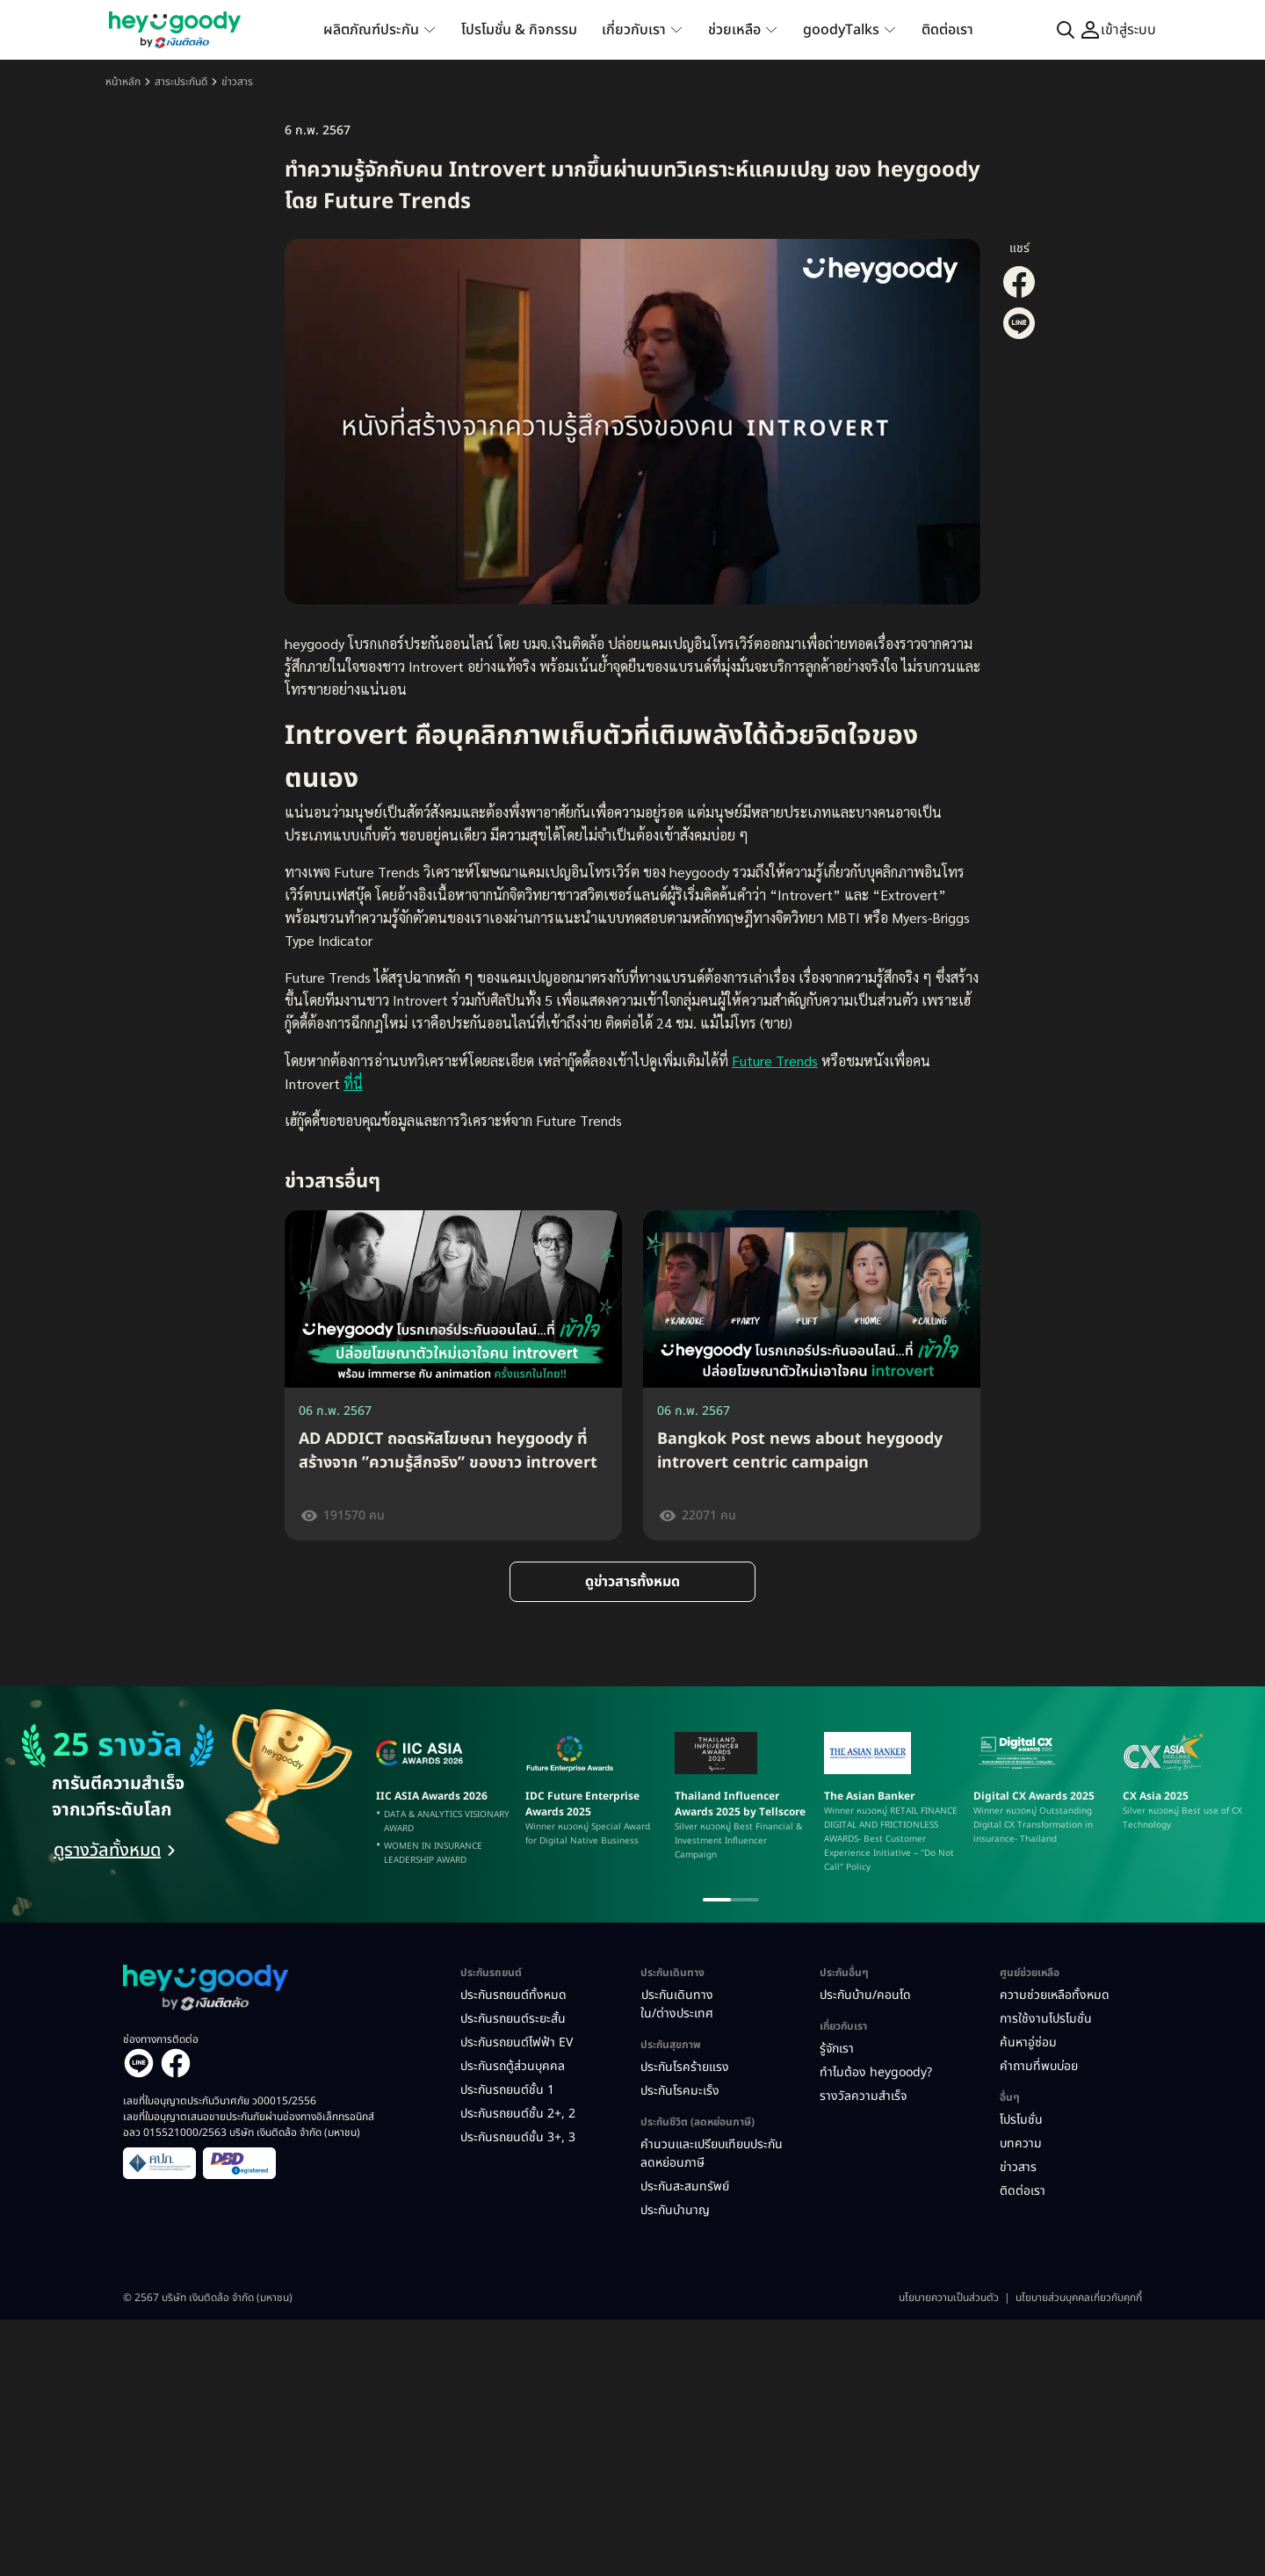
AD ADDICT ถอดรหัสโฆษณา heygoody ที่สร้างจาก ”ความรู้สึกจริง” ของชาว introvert (448, 1451)
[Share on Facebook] (1019, 295)
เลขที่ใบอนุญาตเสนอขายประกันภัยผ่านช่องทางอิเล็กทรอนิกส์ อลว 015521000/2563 (248, 2124)
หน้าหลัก (123, 82)
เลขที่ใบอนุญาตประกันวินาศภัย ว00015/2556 (219, 2101)
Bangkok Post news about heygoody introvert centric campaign (800, 1451)
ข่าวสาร (237, 82)
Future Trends (775, 1060)
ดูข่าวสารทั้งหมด (632, 1581)
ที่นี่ (353, 1083)
